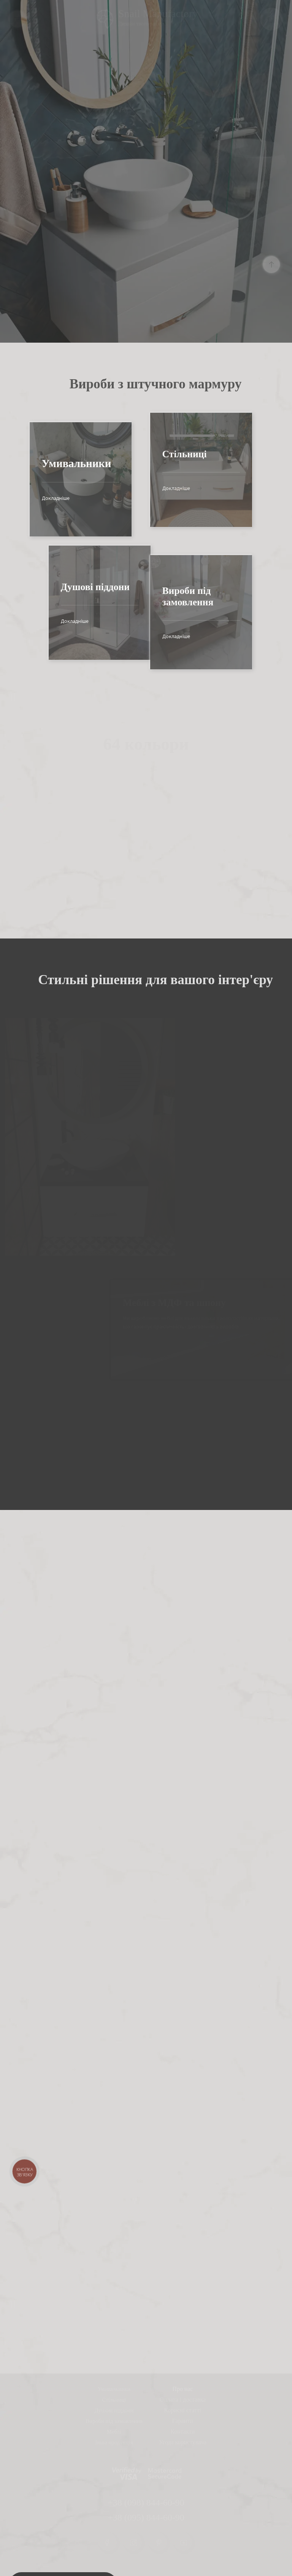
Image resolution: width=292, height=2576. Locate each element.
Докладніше (35, 498)
